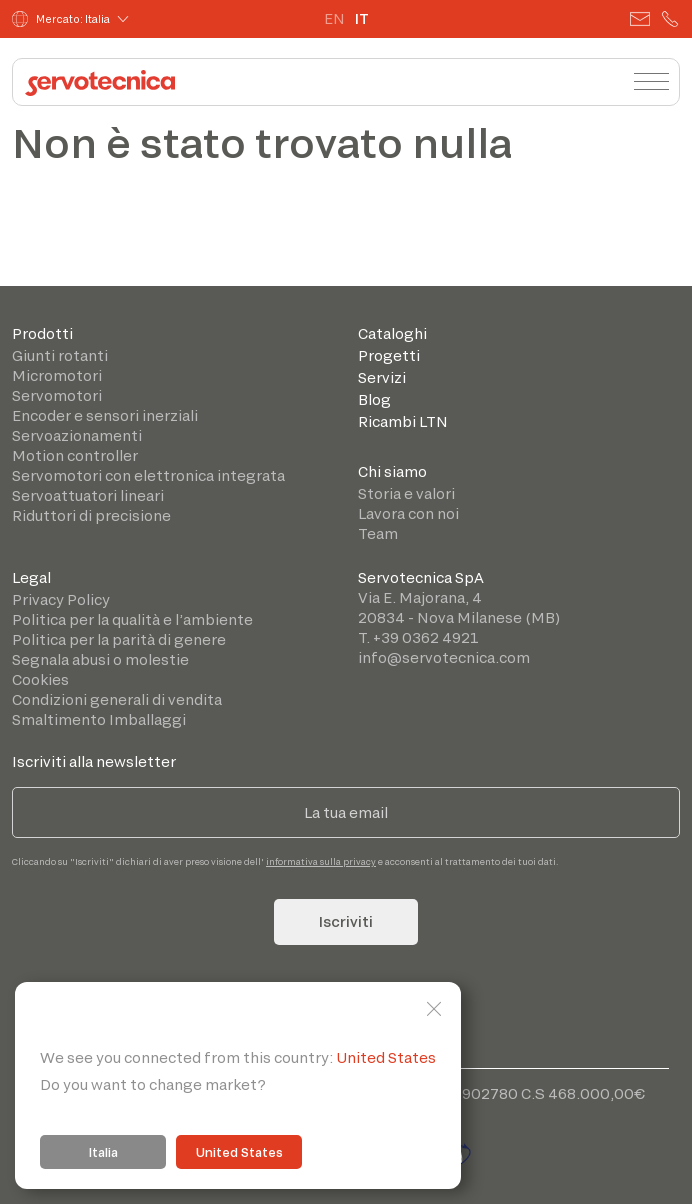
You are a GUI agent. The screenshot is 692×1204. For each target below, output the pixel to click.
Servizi (382, 377)
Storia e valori (406, 493)
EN (334, 18)
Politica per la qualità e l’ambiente (132, 619)
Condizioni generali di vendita (117, 699)
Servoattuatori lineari (88, 495)
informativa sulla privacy (321, 861)
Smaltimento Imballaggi (99, 719)
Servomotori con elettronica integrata (148, 475)
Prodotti (42, 333)
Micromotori (57, 375)
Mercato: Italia (61, 19)
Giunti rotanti (60, 355)
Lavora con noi (408, 513)
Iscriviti (346, 921)
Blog (374, 399)
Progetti (389, 355)
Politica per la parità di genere (119, 639)
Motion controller (75, 455)
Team (378, 533)
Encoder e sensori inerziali (105, 415)
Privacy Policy (61, 599)
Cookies (40, 679)
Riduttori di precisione (91, 515)
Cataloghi (392, 333)
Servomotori (57, 395)
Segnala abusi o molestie (100, 659)
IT (362, 18)
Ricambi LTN (403, 421)
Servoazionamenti (77, 435)
